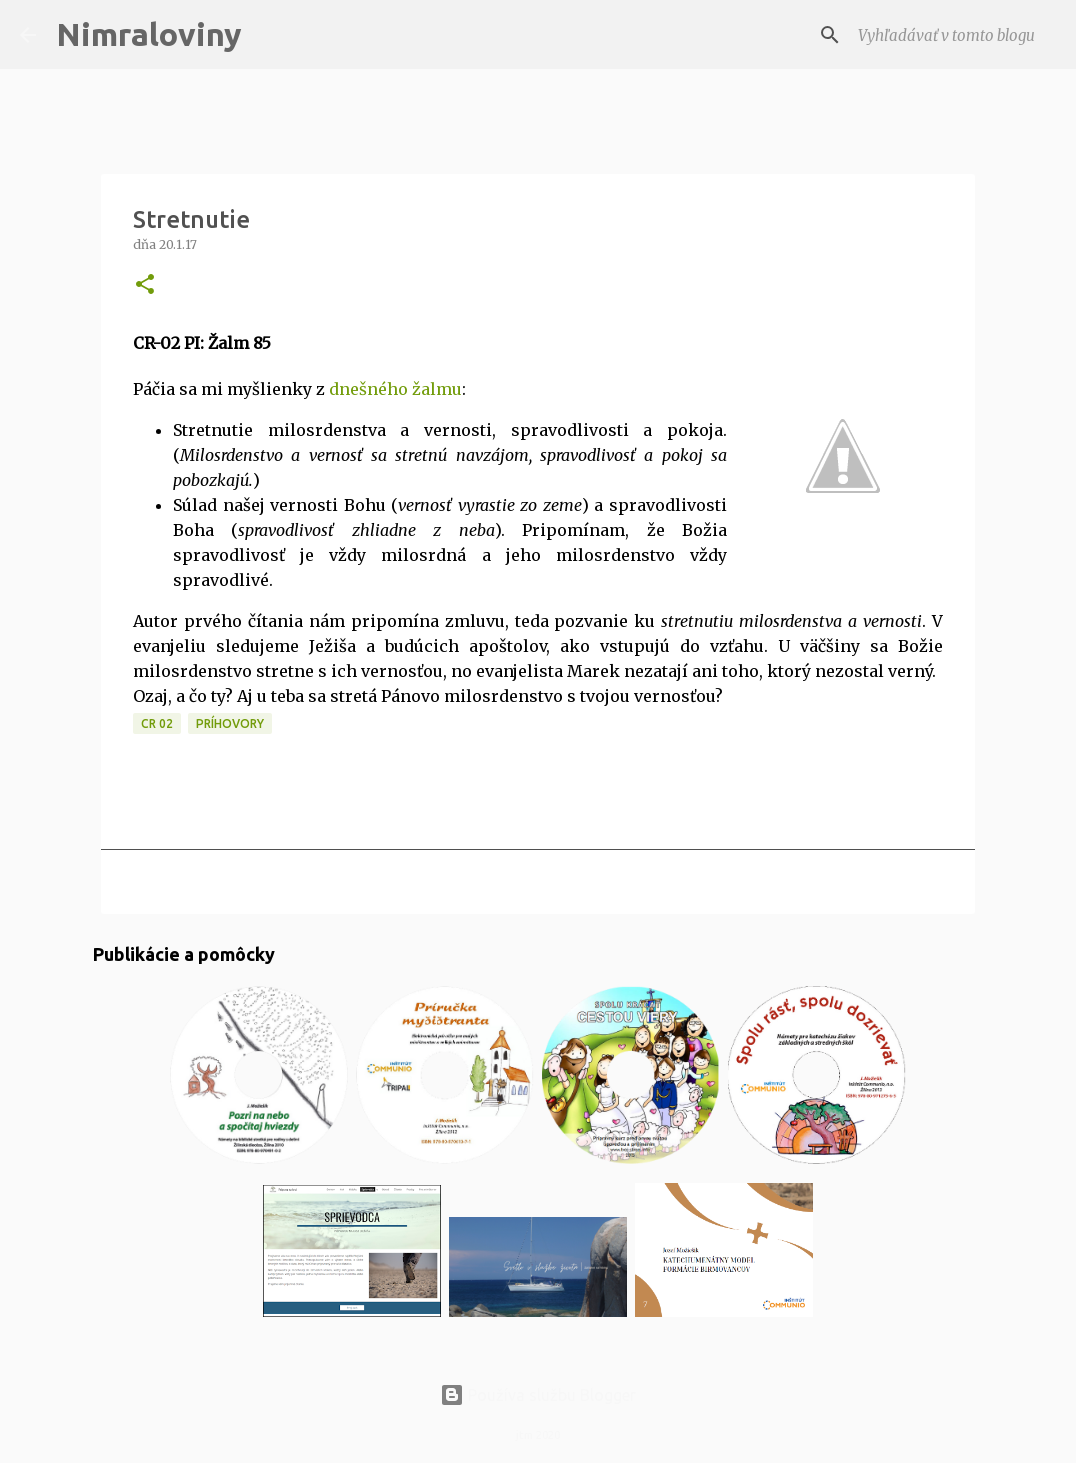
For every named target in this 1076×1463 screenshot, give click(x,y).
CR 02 (157, 723)
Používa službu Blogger (538, 1395)
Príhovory (230, 723)
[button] (145, 285)
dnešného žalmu (395, 389)
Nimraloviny (149, 34)
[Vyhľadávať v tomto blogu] (955, 35)
